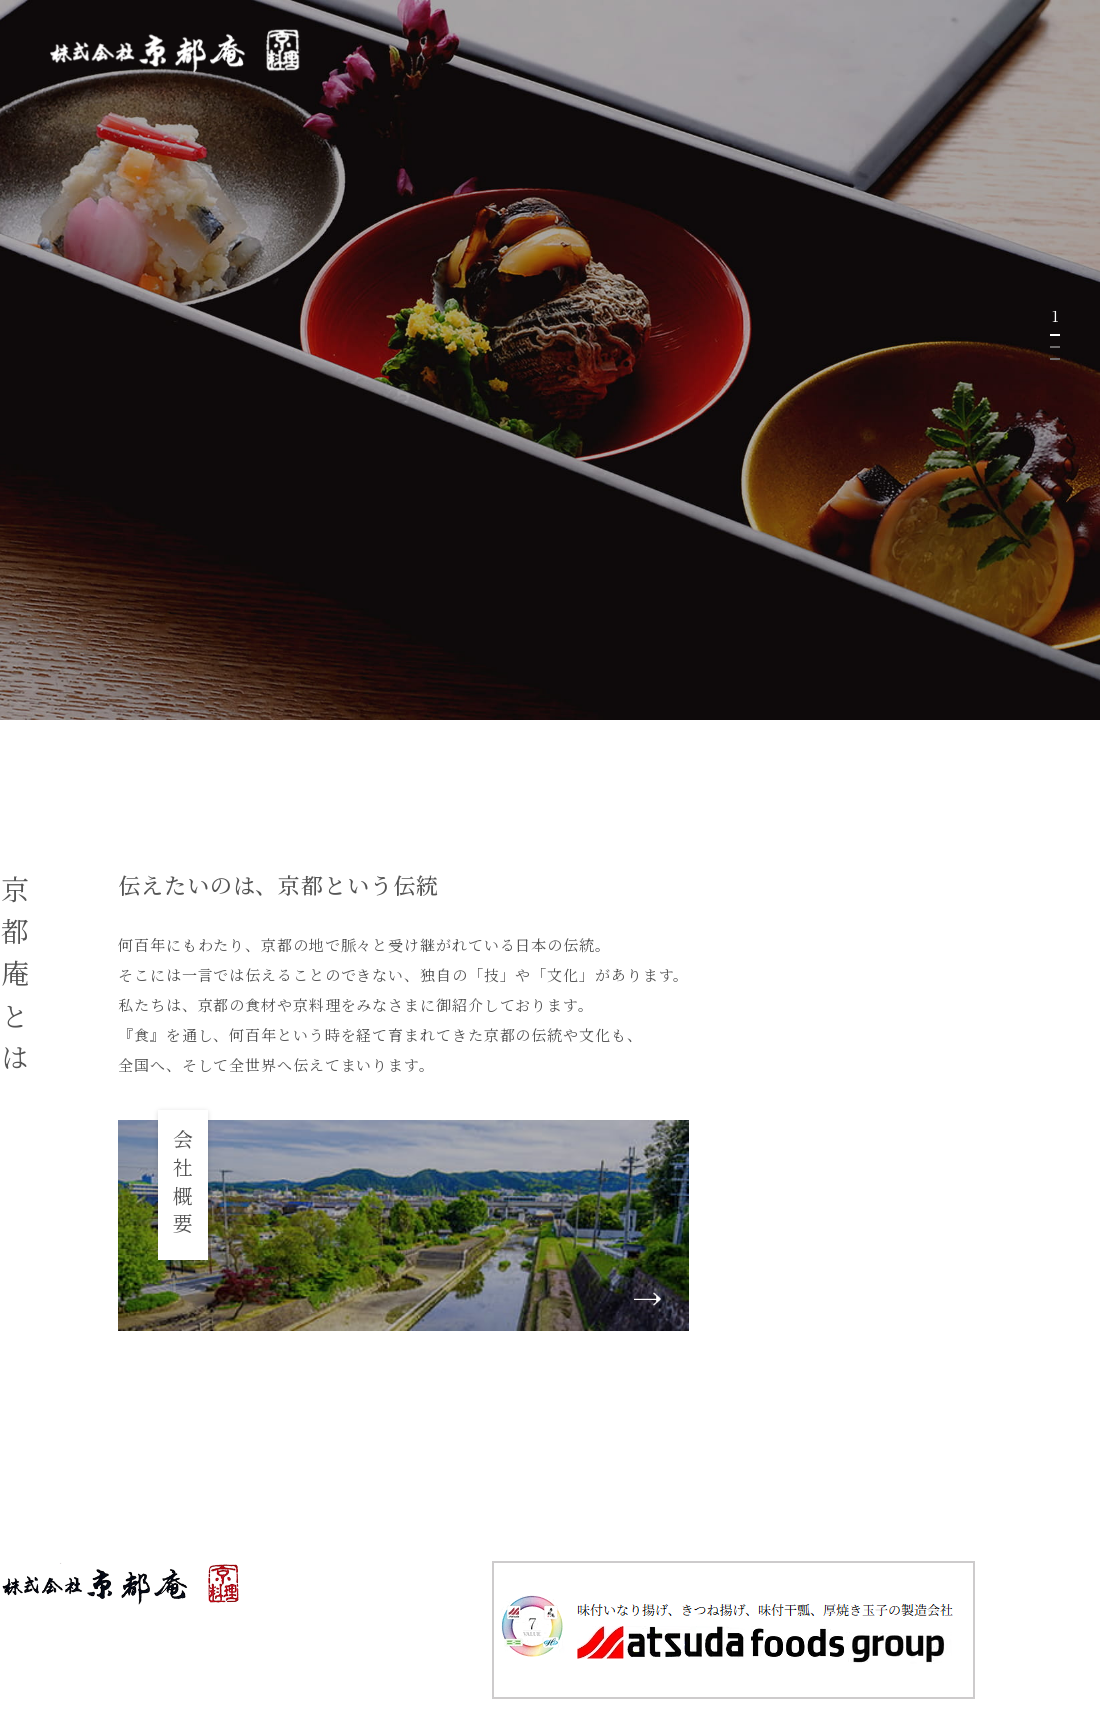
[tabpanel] (550, 360)
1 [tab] (1055, 335)
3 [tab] (1055, 359)
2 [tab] (1055, 347)
